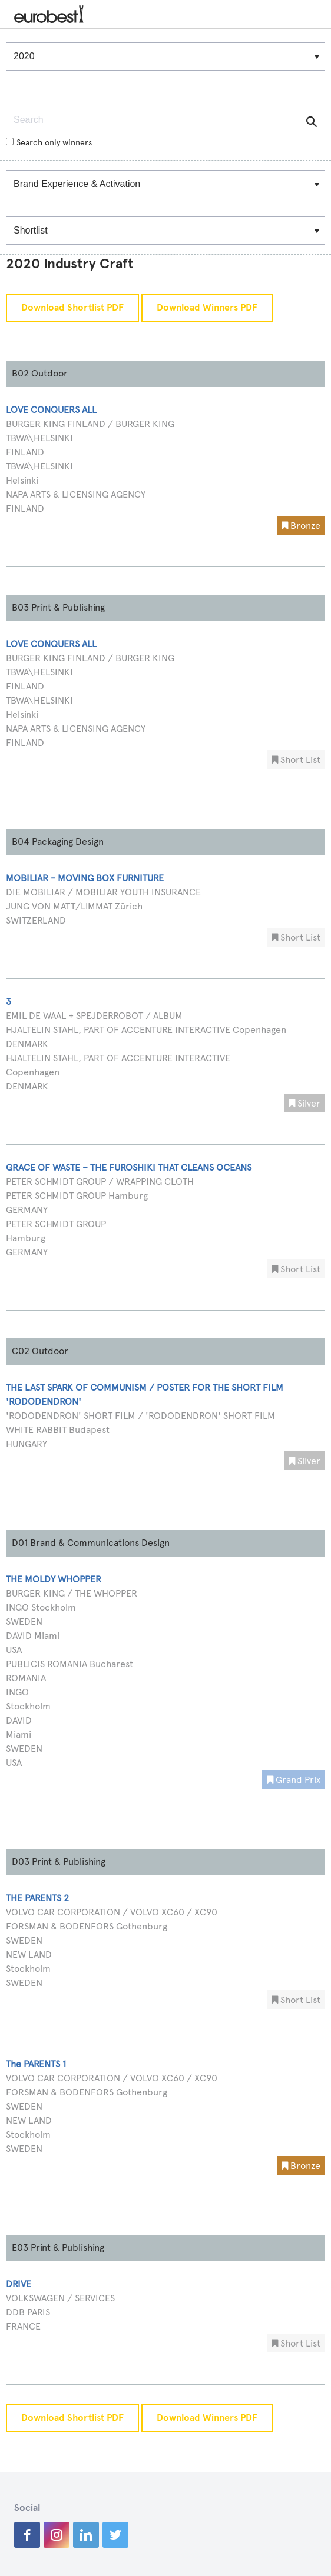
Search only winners (49, 143)
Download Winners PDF (207, 308)
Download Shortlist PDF (72, 308)
